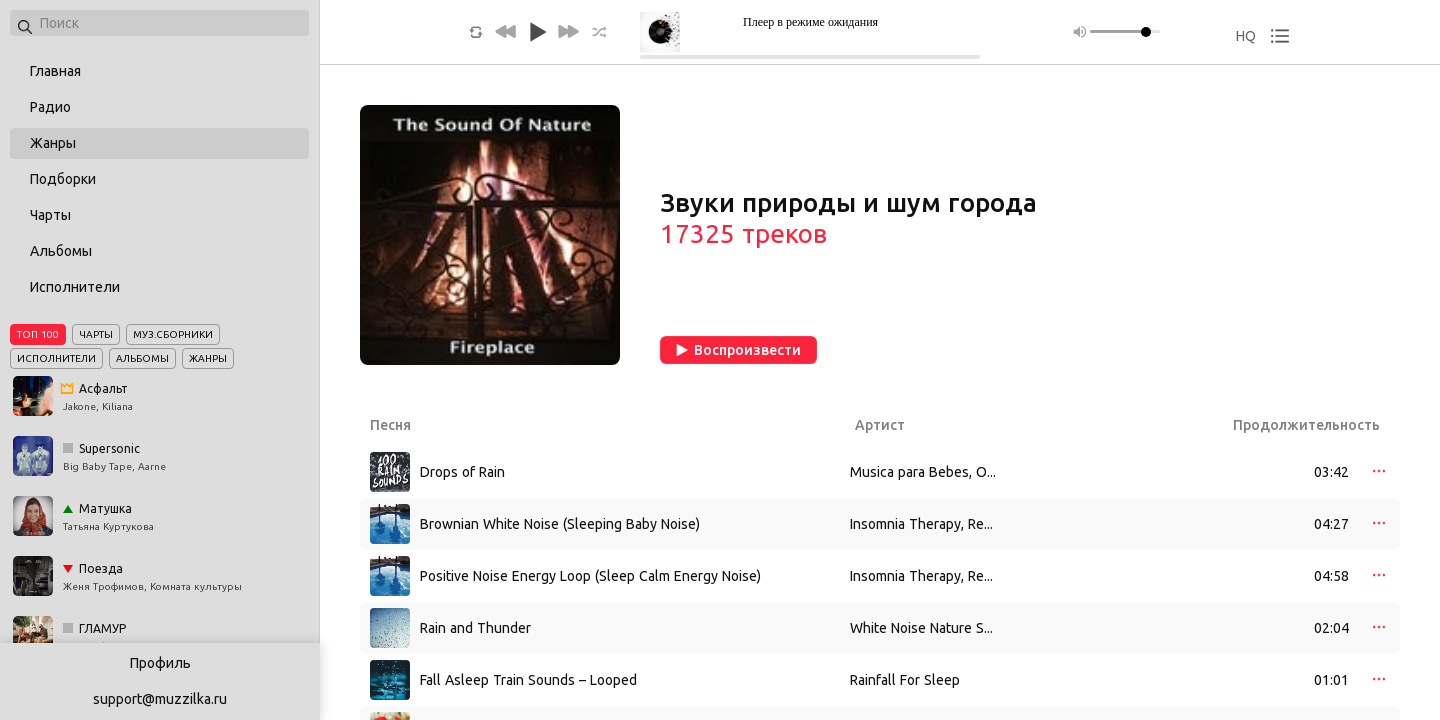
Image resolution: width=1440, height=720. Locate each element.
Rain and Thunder (475, 628)
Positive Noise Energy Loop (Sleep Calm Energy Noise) (590, 576)
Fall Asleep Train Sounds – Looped (528, 680)
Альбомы (61, 251)
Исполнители (75, 287)
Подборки (63, 179)
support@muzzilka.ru (160, 699)
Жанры (53, 143)
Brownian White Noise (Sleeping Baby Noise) (560, 524)
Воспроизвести (738, 350)
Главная (55, 71)
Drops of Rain (462, 472)
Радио (50, 107)
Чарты (50, 215)
